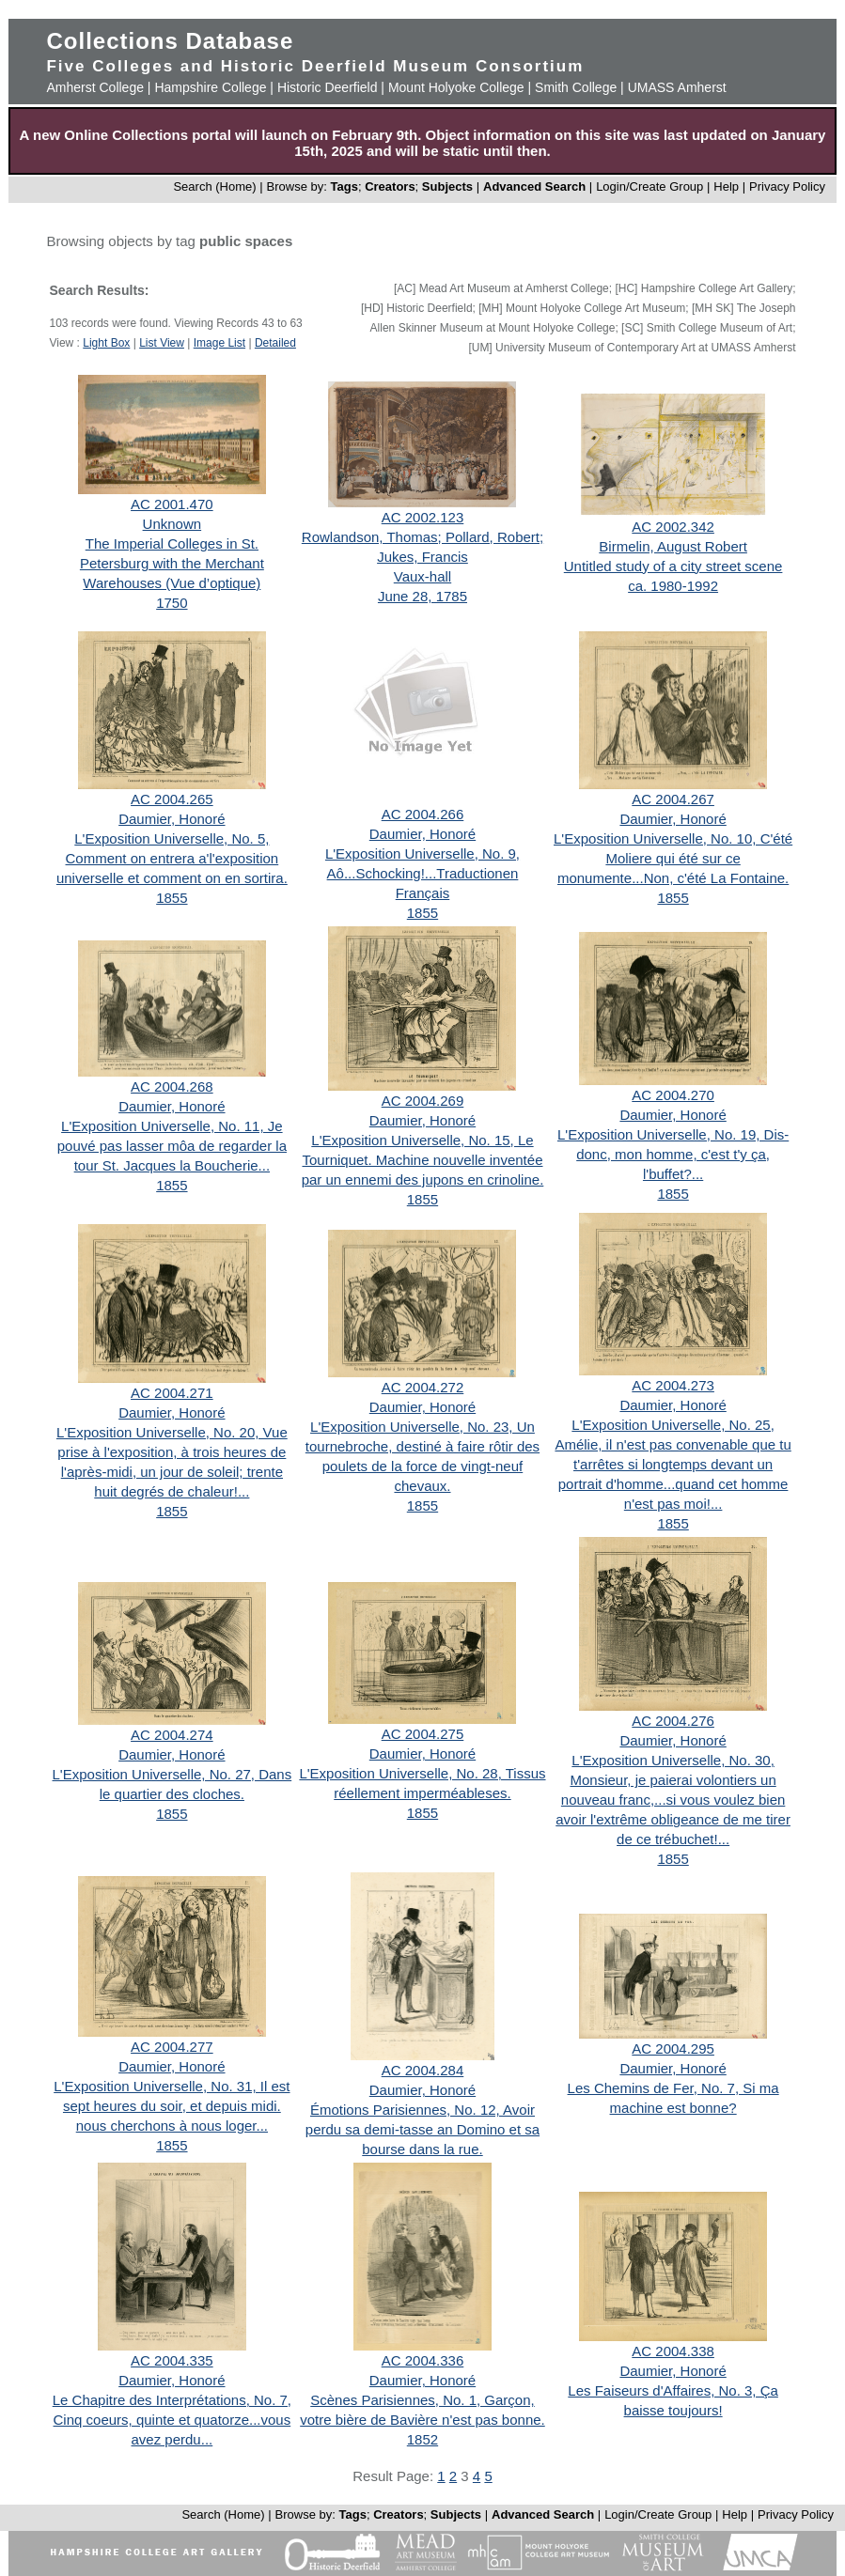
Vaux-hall (422, 576)
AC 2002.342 (673, 527)
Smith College (576, 87)
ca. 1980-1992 (673, 586)
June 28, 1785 (422, 596)
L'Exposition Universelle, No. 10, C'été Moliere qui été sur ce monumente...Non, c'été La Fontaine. (673, 858)
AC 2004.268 (172, 1086)
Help (726, 186)
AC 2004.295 (673, 2048)
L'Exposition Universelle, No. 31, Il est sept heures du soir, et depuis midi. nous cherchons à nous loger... (171, 2106)
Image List (219, 342)
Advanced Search (534, 186)
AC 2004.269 (423, 1101)
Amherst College (95, 87)
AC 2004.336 (423, 2360)
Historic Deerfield (327, 87)
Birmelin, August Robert (673, 546)
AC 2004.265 (172, 799)
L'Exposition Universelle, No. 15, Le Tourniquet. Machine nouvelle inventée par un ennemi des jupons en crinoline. (423, 1159)
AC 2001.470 (172, 504)
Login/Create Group (651, 186)
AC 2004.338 (673, 2351)
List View (161, 342)
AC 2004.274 (172, 1735)
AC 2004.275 (423, 1734)
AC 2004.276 (673, 1721)
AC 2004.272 (423, 1387)
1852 (422, 2439)
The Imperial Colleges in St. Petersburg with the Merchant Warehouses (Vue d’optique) (172, 563)
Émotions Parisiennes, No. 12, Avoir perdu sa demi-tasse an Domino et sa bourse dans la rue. (422, 2129)
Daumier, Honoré (171, 819)
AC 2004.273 (673, 1385)
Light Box (106, 342)
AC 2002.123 (423, 517)
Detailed (275, 342)
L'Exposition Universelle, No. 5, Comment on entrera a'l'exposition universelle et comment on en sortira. (172, 858)
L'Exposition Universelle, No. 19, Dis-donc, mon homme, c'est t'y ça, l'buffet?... (673, 1154)
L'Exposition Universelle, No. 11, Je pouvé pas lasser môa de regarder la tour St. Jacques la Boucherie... (172, 1145)
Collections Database (169, 41)
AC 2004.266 (423, 814)
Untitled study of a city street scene (673, 566)
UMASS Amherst (677, 87)
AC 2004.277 (172, 2047)
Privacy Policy (787, 186)
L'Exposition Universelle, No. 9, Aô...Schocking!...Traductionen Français (422, 873)
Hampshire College (210, 87)
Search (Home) (214, 186)
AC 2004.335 (172, 2360)
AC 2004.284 (423, 2070)
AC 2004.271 (172, 1393)
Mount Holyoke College (456, 87)
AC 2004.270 (673, 1095)
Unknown (172, 524)
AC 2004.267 (673, 799)
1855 (171, 898)
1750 (171, 603)
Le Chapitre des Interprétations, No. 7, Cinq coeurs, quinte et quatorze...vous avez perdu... (172, 2419)
